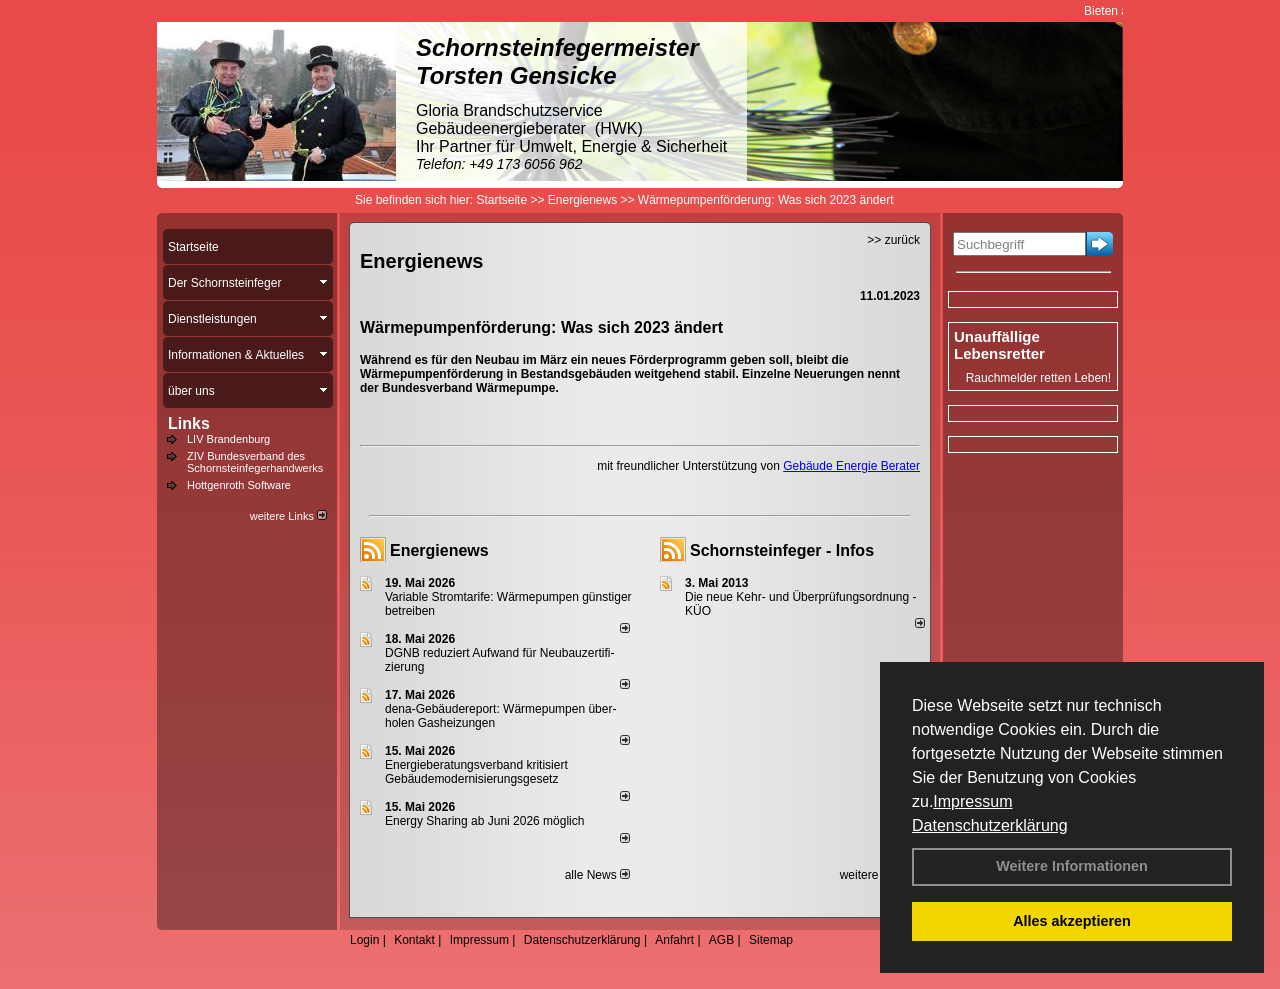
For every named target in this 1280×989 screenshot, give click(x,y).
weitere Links (288, 516)
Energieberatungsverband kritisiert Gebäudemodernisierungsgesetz (476, 772)
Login (364, 940)
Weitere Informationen (1072, 866)
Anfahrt (674, 940)
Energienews (439, 550)
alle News (597, 875)
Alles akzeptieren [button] (1072, 921)
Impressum (972, 801)
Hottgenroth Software (239, 485)
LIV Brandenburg (228, 439)
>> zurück (893, 240)
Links (189, 423)
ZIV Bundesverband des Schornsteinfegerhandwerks (255, 462)
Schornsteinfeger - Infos (782, 550)
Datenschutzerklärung (990, 825)
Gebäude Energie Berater (851, 466)
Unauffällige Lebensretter (999, 345)
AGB (721, 940)
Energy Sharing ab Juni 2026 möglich (484, 821)
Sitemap (771, 940)
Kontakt (414, 940)
